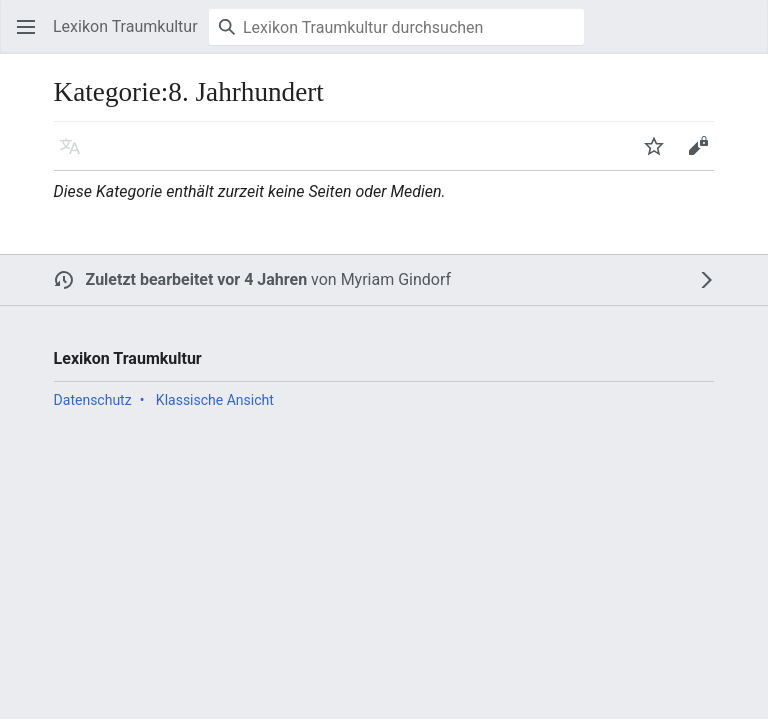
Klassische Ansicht (215, 400)
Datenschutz (93, 400)
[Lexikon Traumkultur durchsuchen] (396, 27)
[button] (26, 27)
